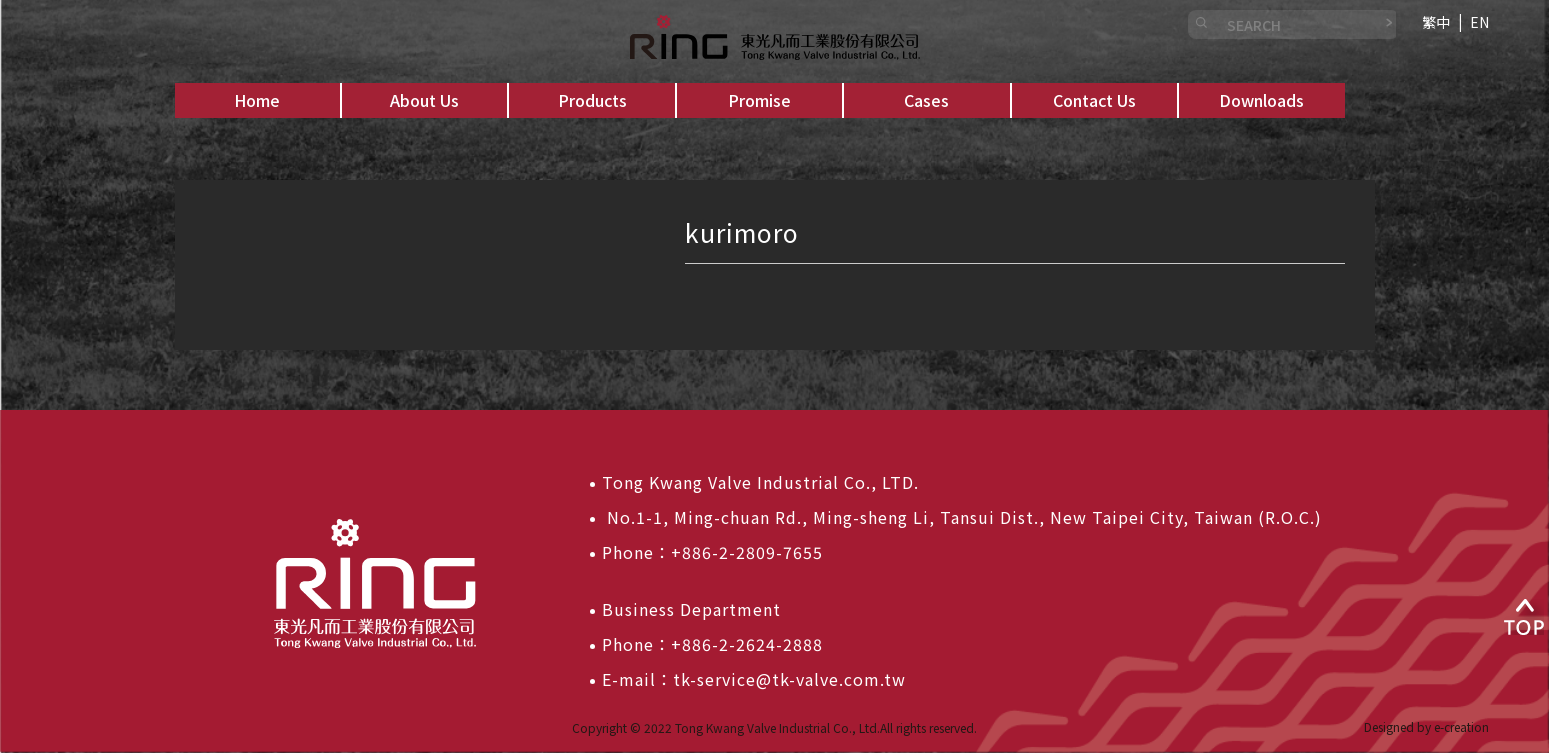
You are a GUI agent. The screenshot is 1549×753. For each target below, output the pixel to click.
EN (1479, 22)
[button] (424, 100)
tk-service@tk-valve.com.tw (789, 679)
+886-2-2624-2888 (747, 644)
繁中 (1436, 22)
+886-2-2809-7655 (747, 552)
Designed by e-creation (1426, 726)
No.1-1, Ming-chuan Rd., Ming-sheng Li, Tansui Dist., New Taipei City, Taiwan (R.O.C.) (962, 517)
